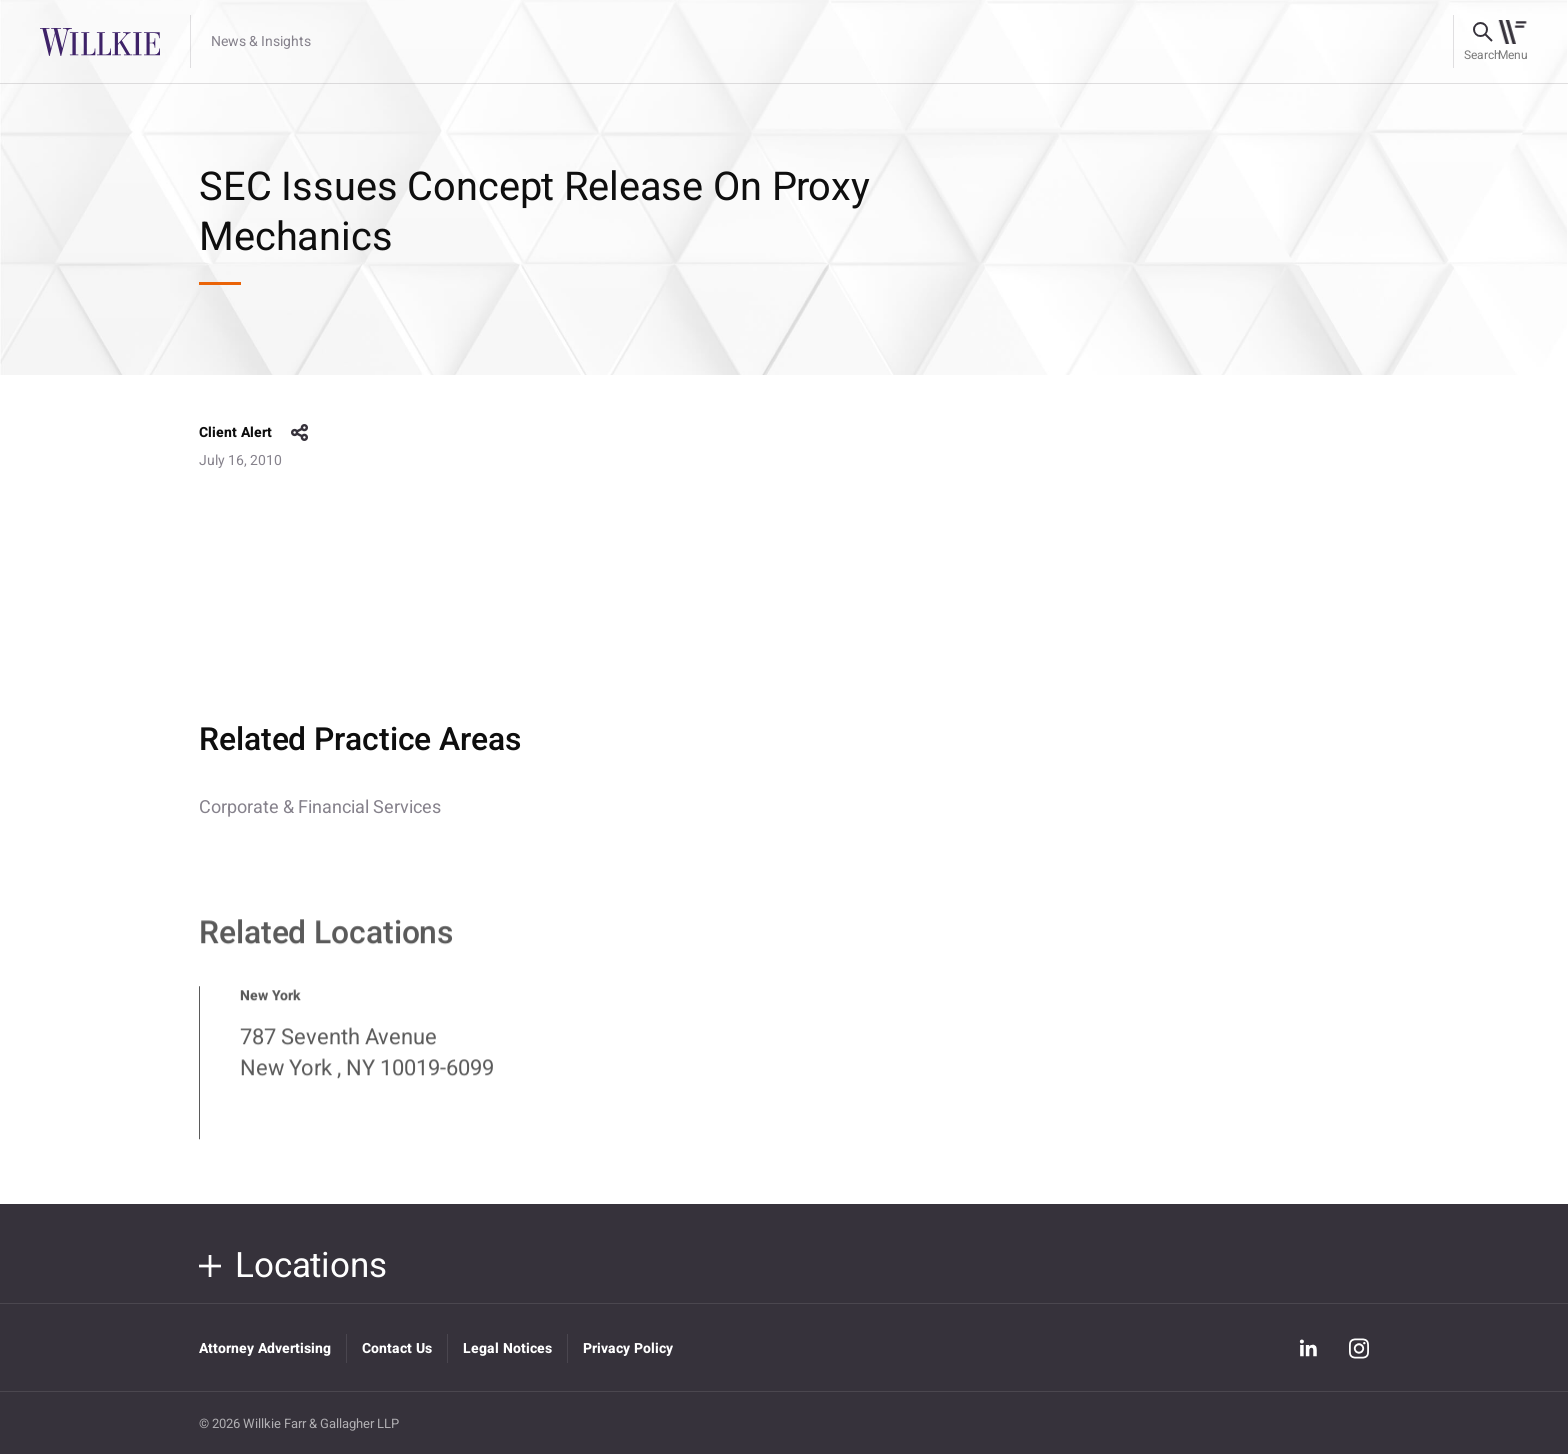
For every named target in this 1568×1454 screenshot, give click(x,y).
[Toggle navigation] (1512, 42)
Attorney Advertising (265, 1348)
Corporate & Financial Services (320, 807)
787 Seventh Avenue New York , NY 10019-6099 (367, 1063)
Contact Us (397, 1348)
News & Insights (261, 42)
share (300, 433)
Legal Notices (507, 1348)
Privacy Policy (628, 1348)
